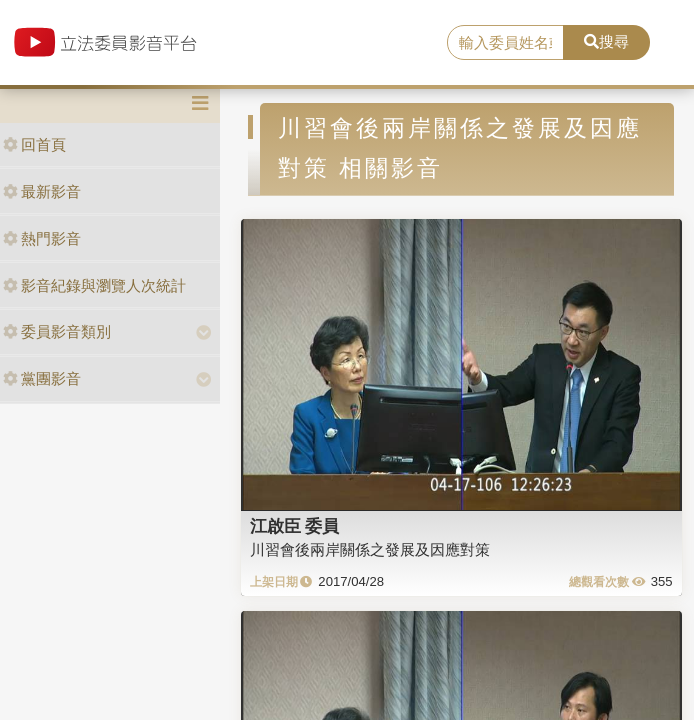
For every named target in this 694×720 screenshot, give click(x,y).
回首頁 (34, 144)
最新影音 (42, 191)
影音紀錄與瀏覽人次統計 (94, 285)
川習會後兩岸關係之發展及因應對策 (370, 549)
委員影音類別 (57, 331)
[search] (505, 43)
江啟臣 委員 (295, 526)
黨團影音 (42, 378)
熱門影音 (42, 238)
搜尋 (606, 41)
